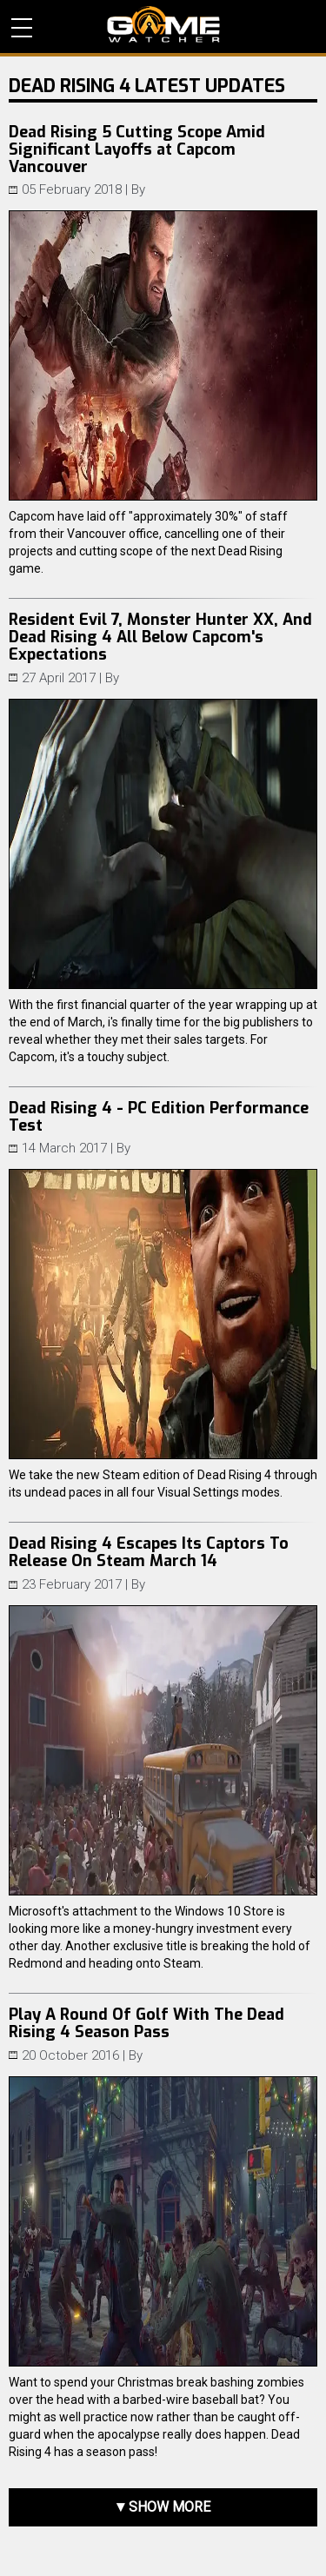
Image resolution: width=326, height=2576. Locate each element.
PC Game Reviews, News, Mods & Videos (163, 24)
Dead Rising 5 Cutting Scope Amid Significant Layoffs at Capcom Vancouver (137, 149)
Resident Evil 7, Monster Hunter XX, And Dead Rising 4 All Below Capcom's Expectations (160, 637)
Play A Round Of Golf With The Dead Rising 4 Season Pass (146, 2023)
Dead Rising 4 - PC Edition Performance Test (159, 1117)
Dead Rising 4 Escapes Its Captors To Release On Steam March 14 (149, 1552)
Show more (169, 2507)
